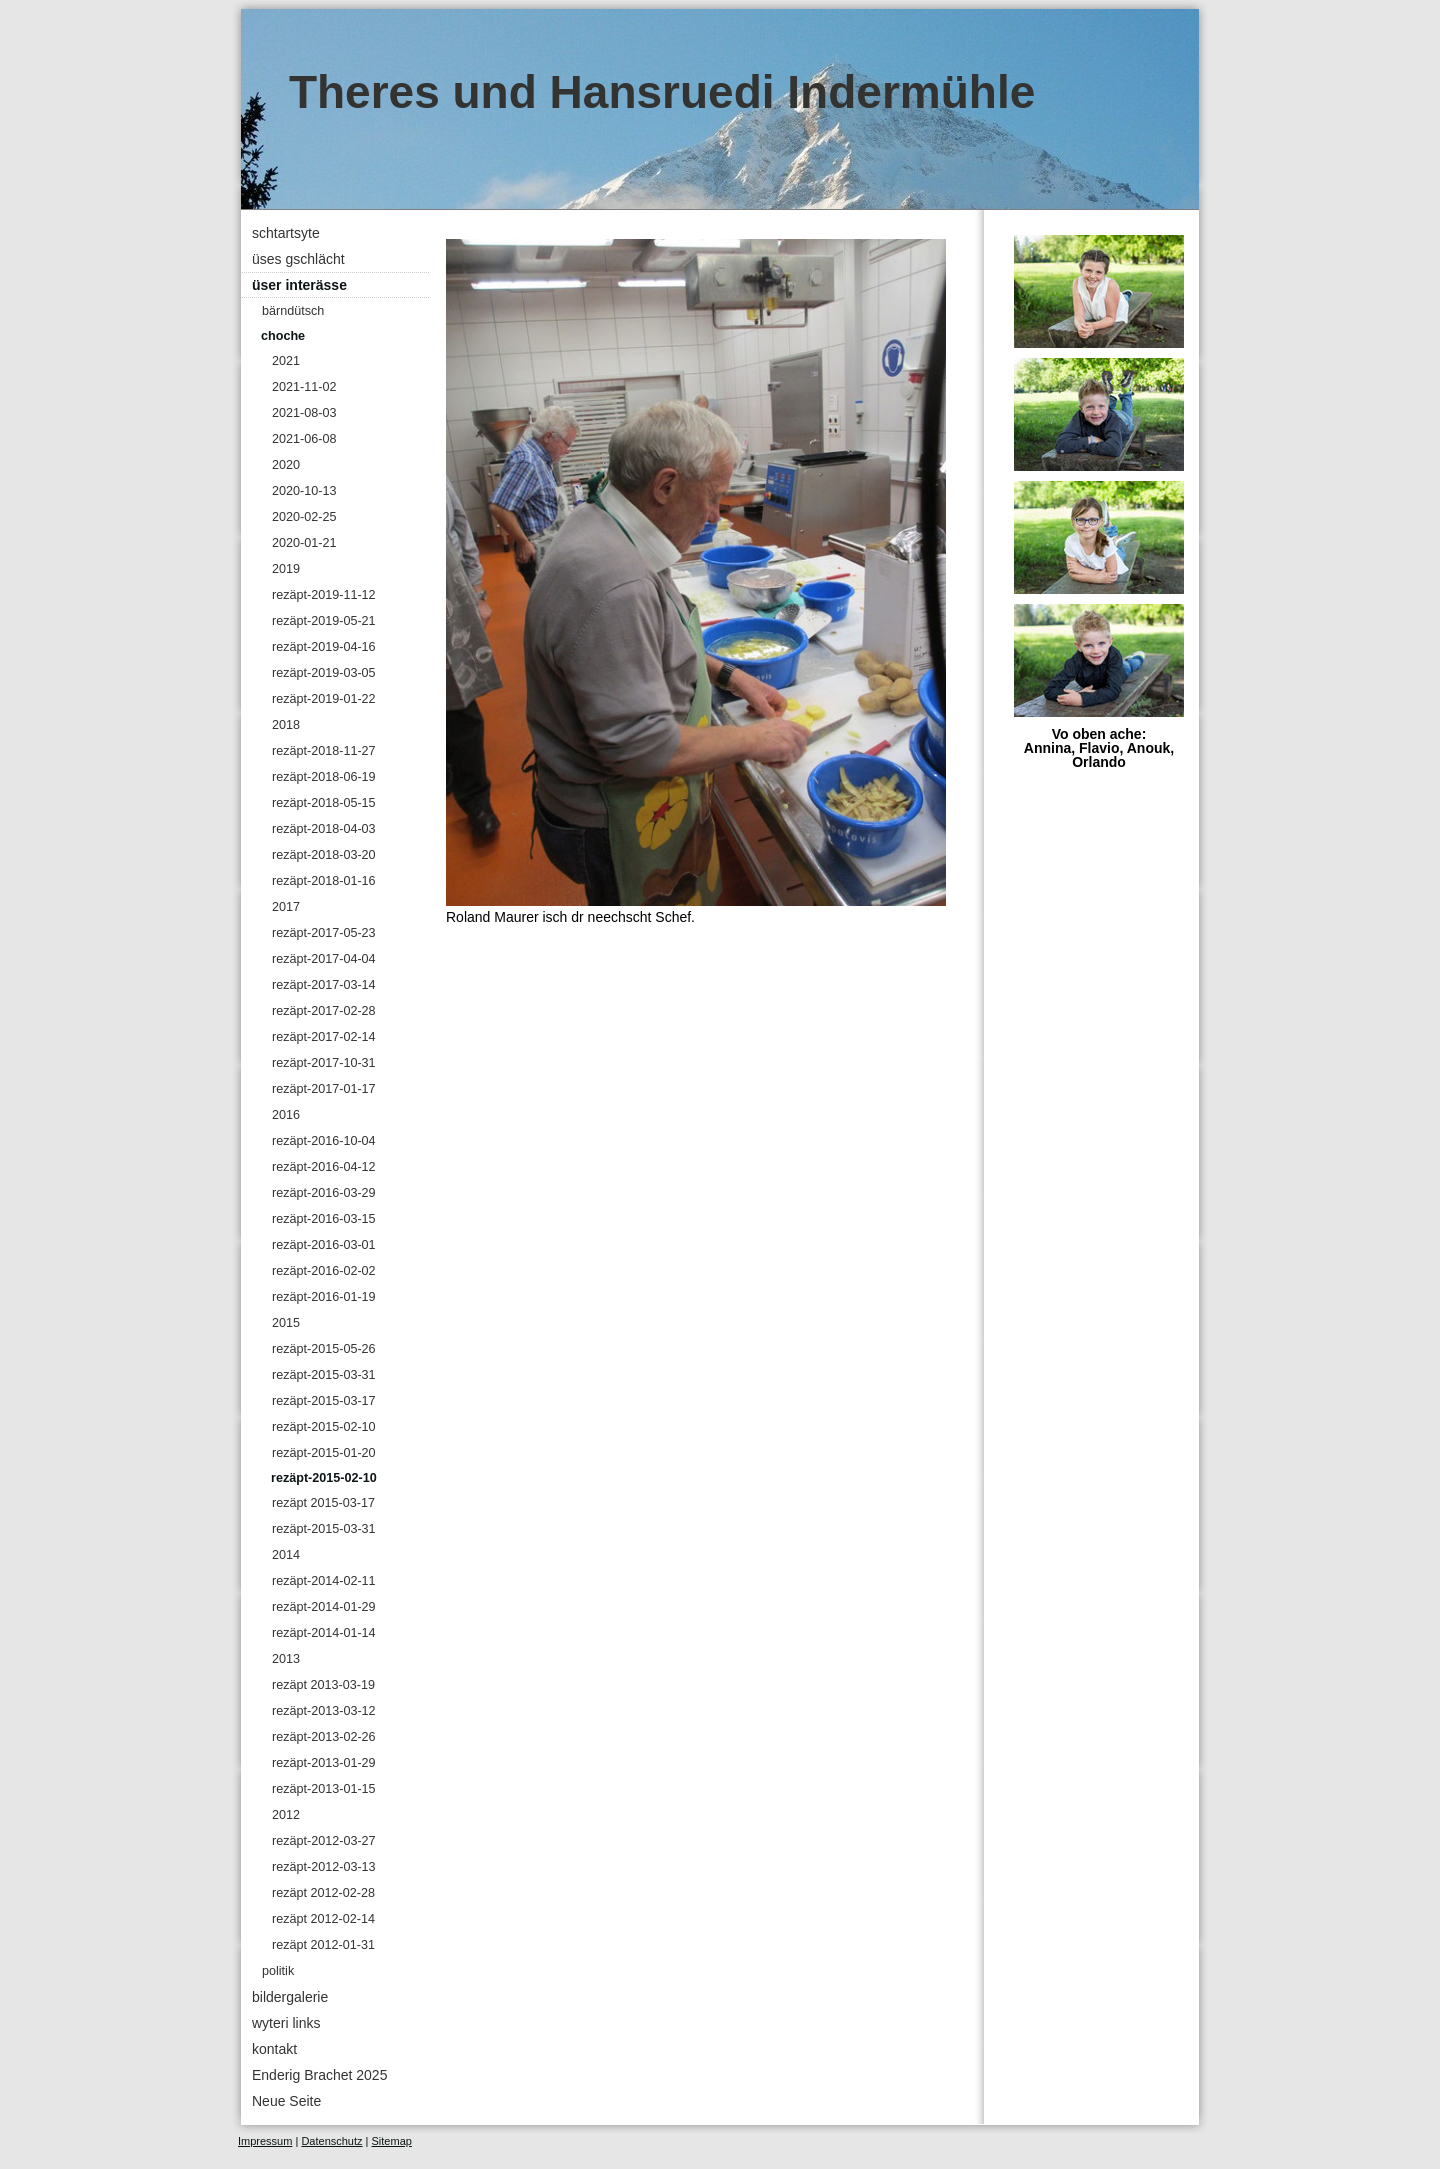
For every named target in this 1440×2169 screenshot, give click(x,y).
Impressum (265, 2141)
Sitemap (392, 2141)
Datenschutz (331, 2141)
